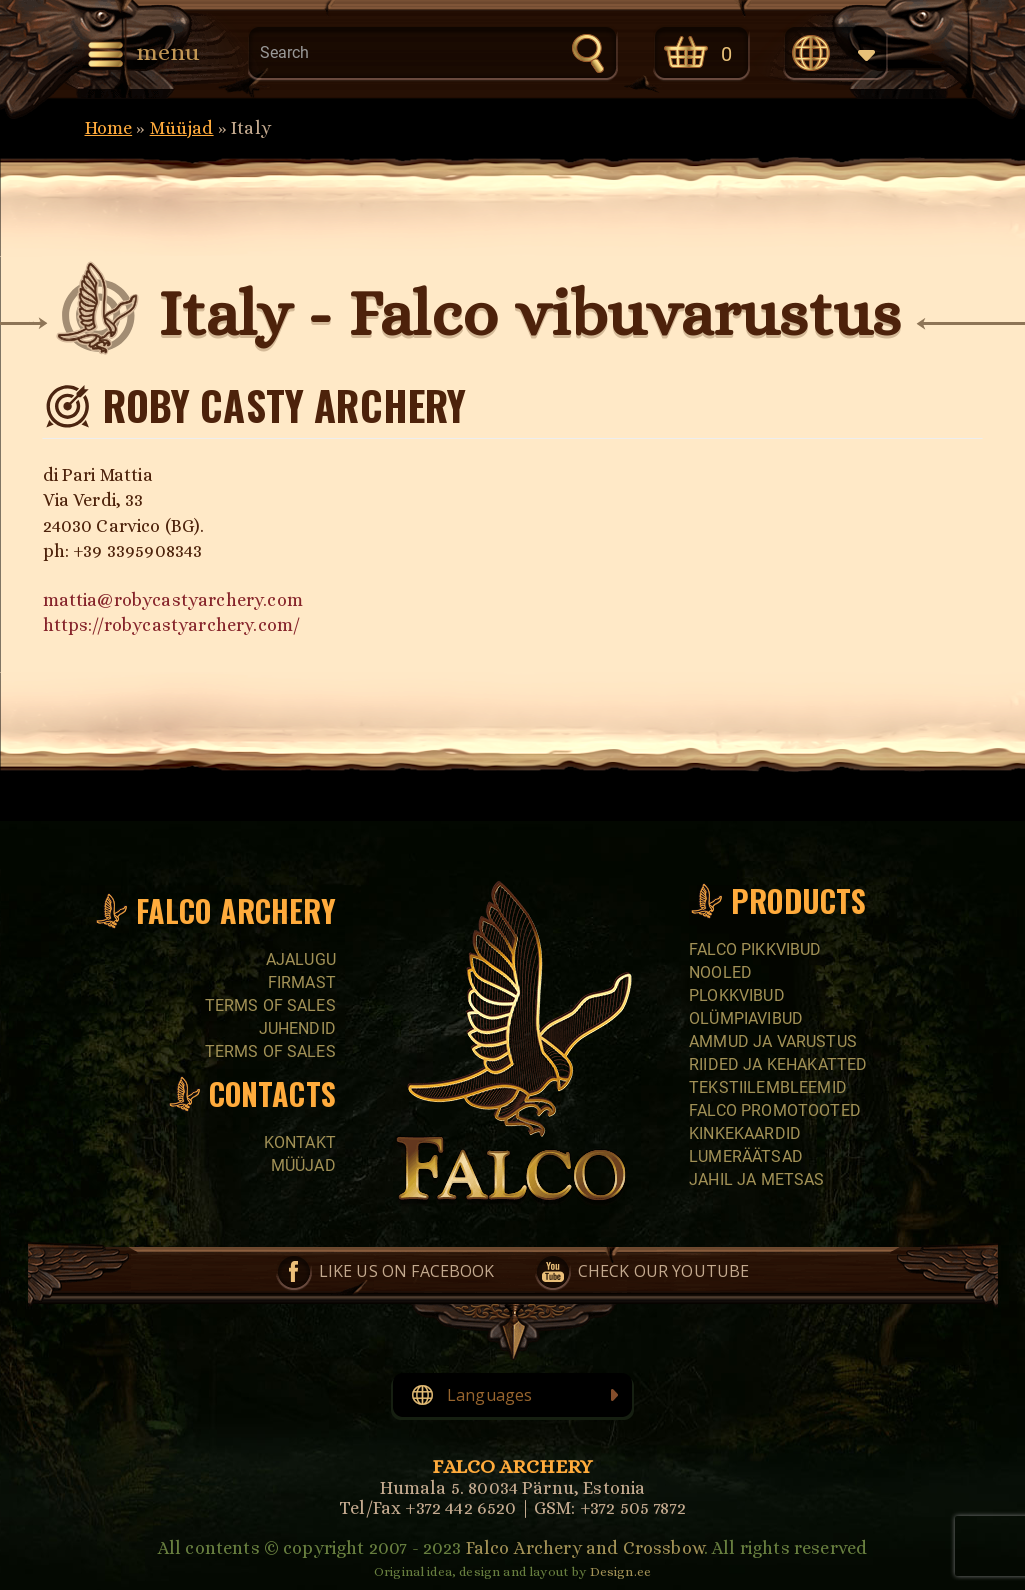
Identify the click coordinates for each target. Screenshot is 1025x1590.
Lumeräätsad (746, 1156)
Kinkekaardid (745, 1133)
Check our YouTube (664, 1271)
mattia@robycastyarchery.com (173, 600)
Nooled (720, 972)
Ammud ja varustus (773, 1041)
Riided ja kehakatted (778, 1064)
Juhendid (297, 1028)
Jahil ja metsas (756, 1179)
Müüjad (182, 128)
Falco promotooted (775, 1110)
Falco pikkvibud (755, 949)
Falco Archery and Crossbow (585, 1548)
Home (109, 128)
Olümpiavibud (746, 1018)
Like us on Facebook (407, 1271)
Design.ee (620, 1571)
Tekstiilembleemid (768, 1087)
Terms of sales (270, 1005)
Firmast (302, 982)
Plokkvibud (737, 995)
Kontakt (300, 1142)
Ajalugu (301, 959)
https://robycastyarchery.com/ (172, 625)
